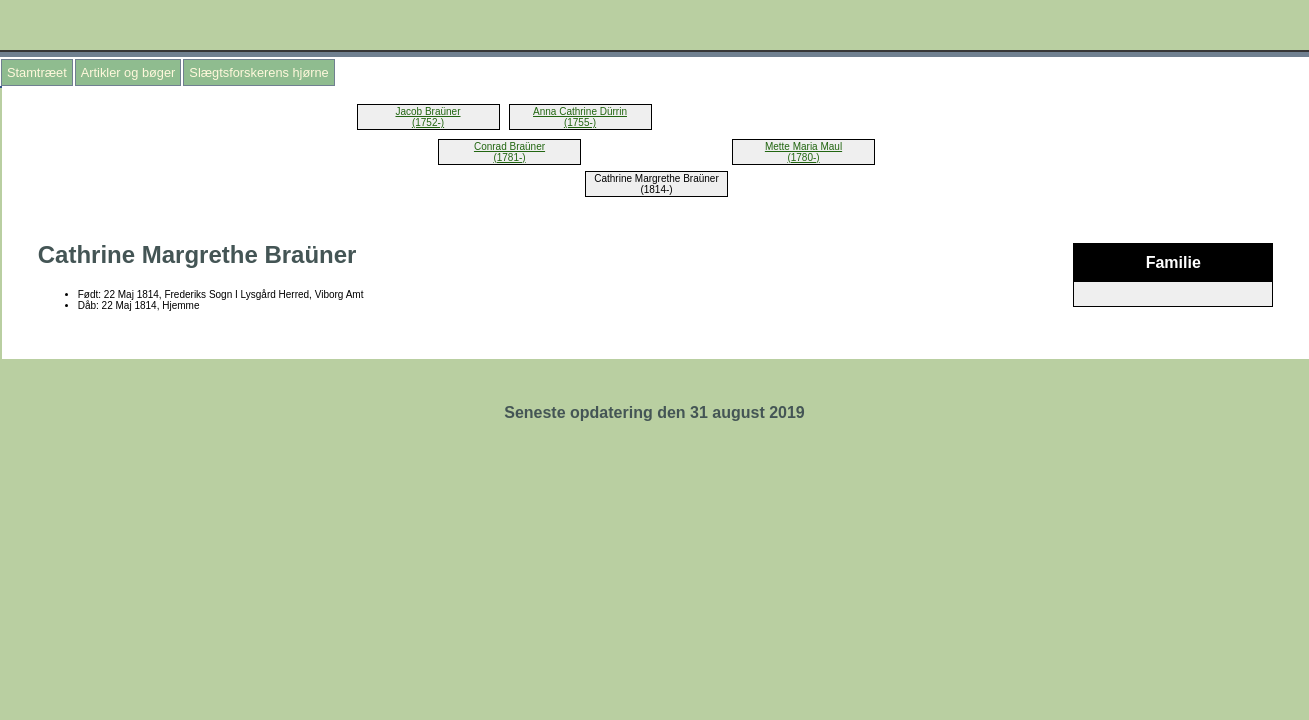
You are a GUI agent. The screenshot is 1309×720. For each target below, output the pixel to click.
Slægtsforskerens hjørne (258, 72)
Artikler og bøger (128, 72)
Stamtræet (37, 72)
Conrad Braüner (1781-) (509, 152)
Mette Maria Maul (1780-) (803, 152)
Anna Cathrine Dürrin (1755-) (580, 117)
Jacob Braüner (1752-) (427, 117)
